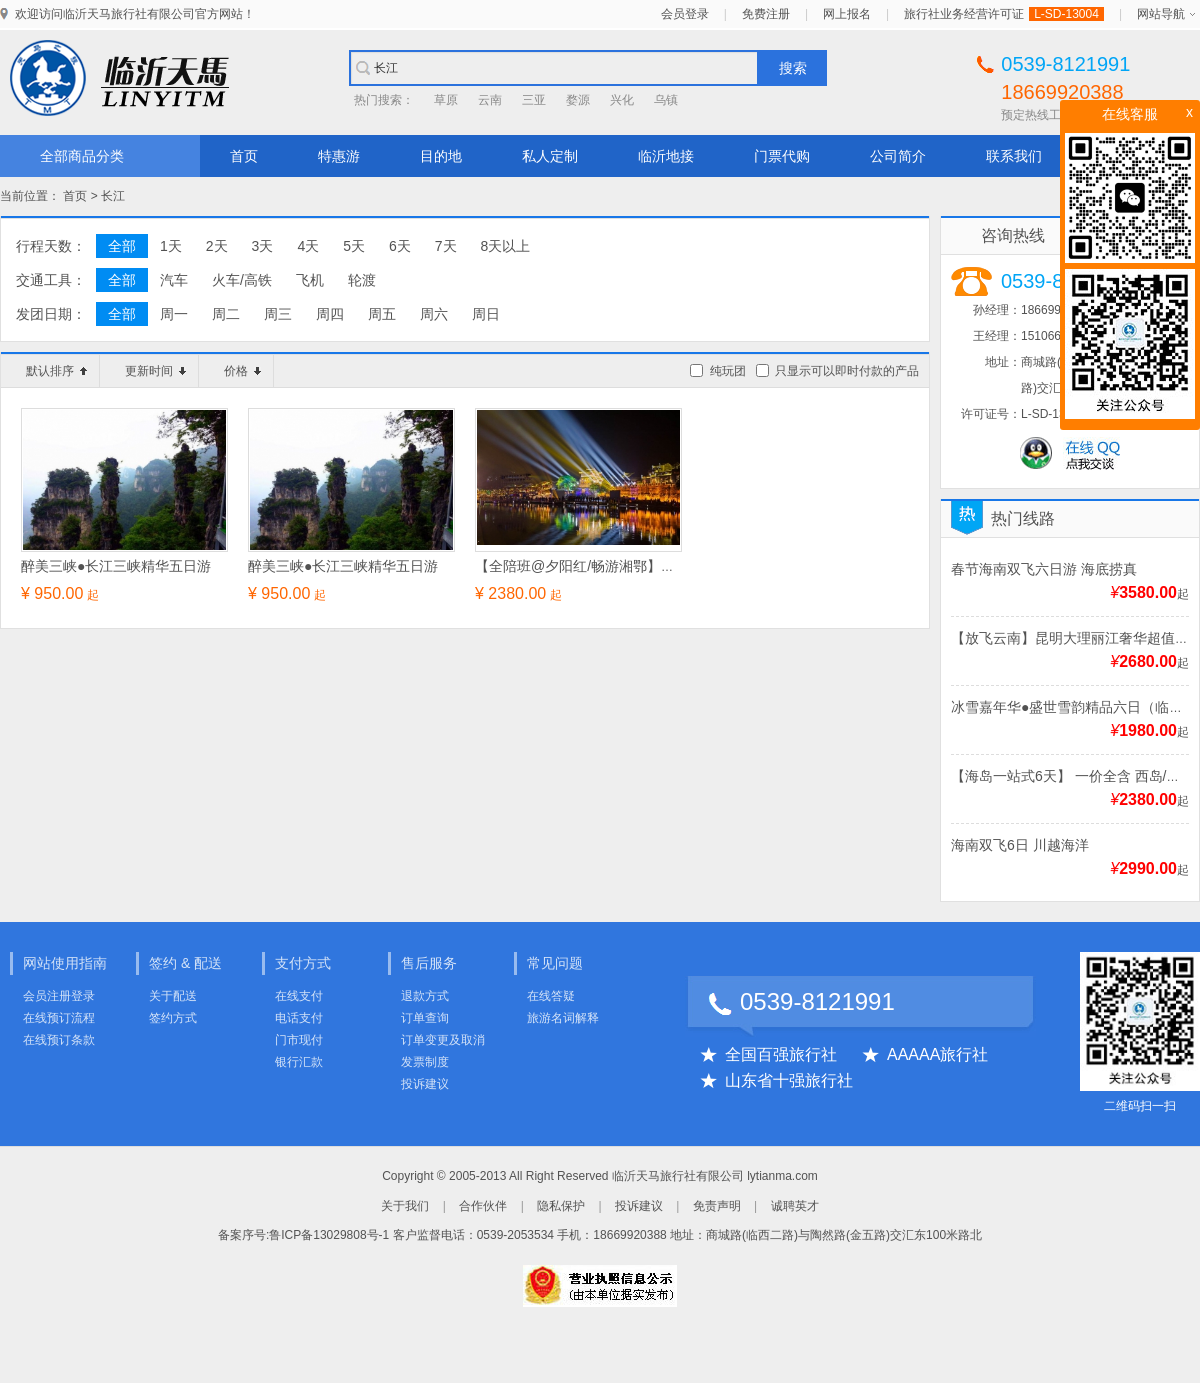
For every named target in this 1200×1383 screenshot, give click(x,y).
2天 (217, 246)
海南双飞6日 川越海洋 (1020, 845)
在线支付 (299, 996)
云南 (490, 100)
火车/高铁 (242, 280)
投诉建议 (425, 1084)
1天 (171, 246)
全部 (122, 246)
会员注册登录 (59, 996)
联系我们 (1014, 156)
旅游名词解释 (563, 1018)
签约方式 (173, 1018)
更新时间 (155, 371)
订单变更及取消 (443, 1040)
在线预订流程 (59, 1018)
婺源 (578, 100)
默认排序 (56, 371)
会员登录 (685, 14)
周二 (226, 314)
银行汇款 (299, 1062)
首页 (244, 156)
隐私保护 (561, 1206)
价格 (242, 371)
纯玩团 (728, 371)
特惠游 (339, 156)
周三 (278, 314)
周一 (174, 314)
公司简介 (898, 156)
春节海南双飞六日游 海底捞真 (1044, 569)
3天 (263, 246)
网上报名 (847, 14)
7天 (446, 246)
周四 (330, 314)
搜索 (793, 68)
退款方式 (425, 996)
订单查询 (425, 1018)
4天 (308, 246)
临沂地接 (666, 156)
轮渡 (362, 280)
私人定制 (550, 156)
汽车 (174, 280)
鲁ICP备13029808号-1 (329, 1235)
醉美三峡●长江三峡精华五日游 (116, 566)
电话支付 (299, 1018)
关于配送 (173, 996)
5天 (354, 246)
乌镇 (666, 100)
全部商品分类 (82, 156)
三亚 (534, 100)
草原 (446, 100)
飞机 (310, 280)
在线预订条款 (59, 1040)
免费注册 (766, 14)
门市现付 (299, 1040)
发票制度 (425, 1062)
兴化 (622, 100)
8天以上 (506, 246)
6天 (400, 246)
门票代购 (782, 156)
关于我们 (405, 1206)
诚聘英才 (795, 1206)
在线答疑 (551, 996)
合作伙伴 (483, 1206)
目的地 (441, 156)
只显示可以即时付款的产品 (847, 371)
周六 (434, 314)
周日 (486, 314)
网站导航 (1161, 14)
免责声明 (717, 1206)
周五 (382, 314)
